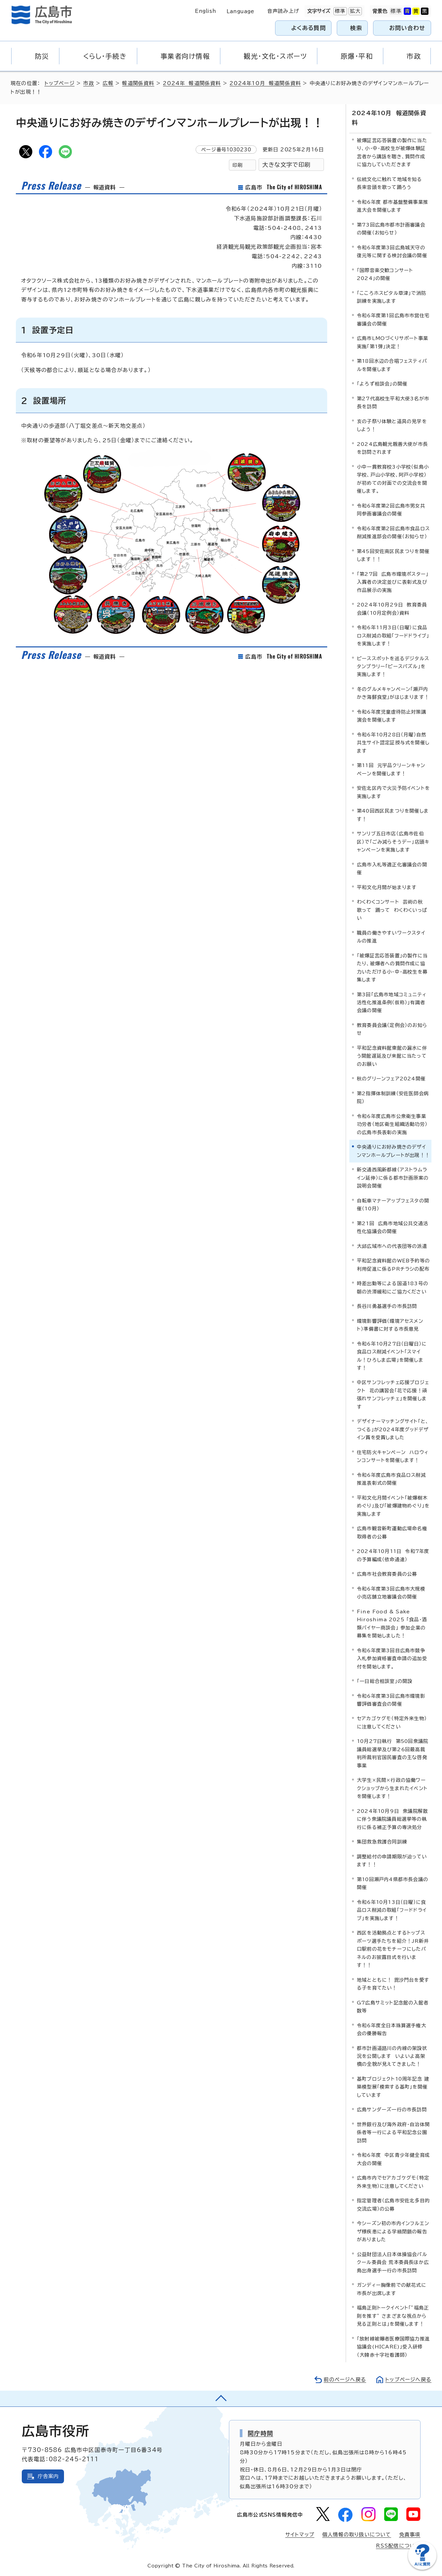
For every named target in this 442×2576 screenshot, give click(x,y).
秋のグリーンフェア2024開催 (391, 1078)
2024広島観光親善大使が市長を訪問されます (392, 448)
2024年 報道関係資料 (192, 83)
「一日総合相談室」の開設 (384, 1681)
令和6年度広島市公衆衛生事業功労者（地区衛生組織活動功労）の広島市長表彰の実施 (392, 1124)
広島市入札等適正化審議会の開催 (392, 868)
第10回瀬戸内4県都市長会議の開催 (392, 1883)
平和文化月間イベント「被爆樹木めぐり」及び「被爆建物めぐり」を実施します (393, 1505)
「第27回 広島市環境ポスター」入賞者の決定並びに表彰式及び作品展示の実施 (392, 582)
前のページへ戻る (345, 2379)
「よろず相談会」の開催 (382, 383)
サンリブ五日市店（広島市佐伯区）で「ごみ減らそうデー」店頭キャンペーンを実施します (393, 841)
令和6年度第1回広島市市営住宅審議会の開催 (393, 319)
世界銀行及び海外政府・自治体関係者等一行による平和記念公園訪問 (393, 2132)
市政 (88, 83)
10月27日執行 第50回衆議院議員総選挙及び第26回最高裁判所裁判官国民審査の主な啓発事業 (392, 1753)
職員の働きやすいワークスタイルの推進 (391, 936)
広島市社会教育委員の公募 (387, 1573)
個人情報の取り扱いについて (356, 2534)
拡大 (355, 11)
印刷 (237, 165)
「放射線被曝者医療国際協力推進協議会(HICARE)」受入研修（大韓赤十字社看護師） (393, 2346)
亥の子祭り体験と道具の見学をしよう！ (392, 425)
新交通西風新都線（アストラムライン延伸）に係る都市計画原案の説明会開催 (392, 1177)
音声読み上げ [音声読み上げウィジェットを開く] (283, 11)
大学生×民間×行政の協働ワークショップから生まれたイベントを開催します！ (392, 1788)
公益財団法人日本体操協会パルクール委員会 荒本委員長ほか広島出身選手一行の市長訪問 (393, 2262)
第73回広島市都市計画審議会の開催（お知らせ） (391, 228)
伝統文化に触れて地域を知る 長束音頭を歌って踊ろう (391, 183)
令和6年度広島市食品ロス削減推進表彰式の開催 (391, 1479)
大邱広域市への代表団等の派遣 (392, 1246)
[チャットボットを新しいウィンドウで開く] (422, 2568)
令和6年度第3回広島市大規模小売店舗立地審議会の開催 (391, 1592)
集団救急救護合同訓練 (382, 1841)
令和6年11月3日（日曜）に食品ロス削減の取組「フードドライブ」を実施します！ (393, 635)
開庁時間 (260, 2433)
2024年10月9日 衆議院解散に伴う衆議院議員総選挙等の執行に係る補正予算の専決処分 (392, 1819)
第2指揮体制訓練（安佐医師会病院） (393, 1097)
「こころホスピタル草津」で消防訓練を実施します (391, 297)
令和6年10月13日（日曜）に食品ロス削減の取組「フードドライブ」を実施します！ (391, 1910)
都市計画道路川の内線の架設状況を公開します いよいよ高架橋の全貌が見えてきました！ (392, 2056)
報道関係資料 (138, 83)
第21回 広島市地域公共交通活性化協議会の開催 (392, 1227)
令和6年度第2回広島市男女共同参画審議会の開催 (391, 509)
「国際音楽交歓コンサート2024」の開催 (385, 274)
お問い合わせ (407, 28)
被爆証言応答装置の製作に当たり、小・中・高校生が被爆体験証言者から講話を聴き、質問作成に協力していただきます (392, 152)
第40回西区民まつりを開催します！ (393, 814)
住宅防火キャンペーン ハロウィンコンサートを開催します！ (392, 1456)
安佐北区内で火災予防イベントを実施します (393, 792)
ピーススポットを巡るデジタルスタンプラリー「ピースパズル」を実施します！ (393, 666)
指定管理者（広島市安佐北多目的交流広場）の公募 (393, 2204)
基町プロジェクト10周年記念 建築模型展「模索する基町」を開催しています (393, 2086)
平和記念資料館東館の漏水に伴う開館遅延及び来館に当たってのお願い (392, 1056)
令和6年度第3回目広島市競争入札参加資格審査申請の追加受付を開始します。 (392, 1658)
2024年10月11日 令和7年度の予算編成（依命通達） (393, 1555)
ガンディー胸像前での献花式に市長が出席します (391, 2288)
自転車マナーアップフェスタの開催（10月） (393, 1204)
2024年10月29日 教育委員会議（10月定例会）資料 (392, 608)
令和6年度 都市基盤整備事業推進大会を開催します (392, 206)
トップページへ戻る (408, 2379)
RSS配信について (398, 2545)
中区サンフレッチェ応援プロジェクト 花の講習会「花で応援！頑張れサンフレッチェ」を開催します (393, 1394)
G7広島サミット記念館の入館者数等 (392, 2006)
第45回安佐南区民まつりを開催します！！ (393, 555)
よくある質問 (308, 28)
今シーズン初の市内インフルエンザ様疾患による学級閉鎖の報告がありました (393, 2231)
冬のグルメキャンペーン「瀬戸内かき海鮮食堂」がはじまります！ (393, 693)
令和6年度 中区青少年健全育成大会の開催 (393, 2159)
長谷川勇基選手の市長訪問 (387, 1306)
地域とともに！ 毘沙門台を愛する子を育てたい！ (393, 1983)
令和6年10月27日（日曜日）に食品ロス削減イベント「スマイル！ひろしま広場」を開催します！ (391, 1355)
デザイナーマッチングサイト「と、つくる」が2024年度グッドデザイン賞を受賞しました (393, 1429)
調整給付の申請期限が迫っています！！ (392, 1860)
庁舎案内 (48, 2476)
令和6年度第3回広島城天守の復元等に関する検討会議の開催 (392, 251)
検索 (356, 28)
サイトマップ (299, 2534)
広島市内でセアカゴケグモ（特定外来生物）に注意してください (393, 2181)
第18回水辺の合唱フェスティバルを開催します (392, 364)
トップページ (60, 83)
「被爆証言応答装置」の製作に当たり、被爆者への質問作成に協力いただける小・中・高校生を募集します (392, 967)
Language (240, 11)
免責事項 (410, 2534)
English (205, 11)
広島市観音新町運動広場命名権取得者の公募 (392, 1532)
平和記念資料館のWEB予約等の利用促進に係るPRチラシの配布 (393, 1264)
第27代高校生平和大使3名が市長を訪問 (393, 402)
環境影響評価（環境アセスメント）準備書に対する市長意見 (390, 1325)
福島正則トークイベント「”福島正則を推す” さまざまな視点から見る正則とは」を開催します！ (393, 2315)
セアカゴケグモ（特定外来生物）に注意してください (392, 1722)
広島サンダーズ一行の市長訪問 (392, 2109)
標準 (339, 11)
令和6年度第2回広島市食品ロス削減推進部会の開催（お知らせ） (393, 532)
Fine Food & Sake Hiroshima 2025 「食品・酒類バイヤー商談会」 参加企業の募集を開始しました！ (392, 1623)
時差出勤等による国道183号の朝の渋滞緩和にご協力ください (392, 1287)
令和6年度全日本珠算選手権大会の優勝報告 (391, 2029)
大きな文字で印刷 (286, 165)
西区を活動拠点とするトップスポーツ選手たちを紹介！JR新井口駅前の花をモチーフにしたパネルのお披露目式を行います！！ (393, 1949)
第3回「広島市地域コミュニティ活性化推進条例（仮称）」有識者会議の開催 (391, 1002)
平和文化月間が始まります (387, 887)
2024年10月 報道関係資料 (265, 83)
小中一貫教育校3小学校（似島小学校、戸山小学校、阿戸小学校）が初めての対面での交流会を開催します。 (393, 478)
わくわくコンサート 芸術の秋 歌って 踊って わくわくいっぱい (392, 909)
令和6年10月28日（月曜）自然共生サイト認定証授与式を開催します (393, 742)
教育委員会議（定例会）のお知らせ (392, 1029)
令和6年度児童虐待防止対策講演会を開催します (391, 715)
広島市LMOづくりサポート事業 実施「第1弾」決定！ (394, 342)
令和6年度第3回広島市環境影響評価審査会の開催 (391, 1699)
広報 (108, 83)
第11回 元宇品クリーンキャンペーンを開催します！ (391, 769)
